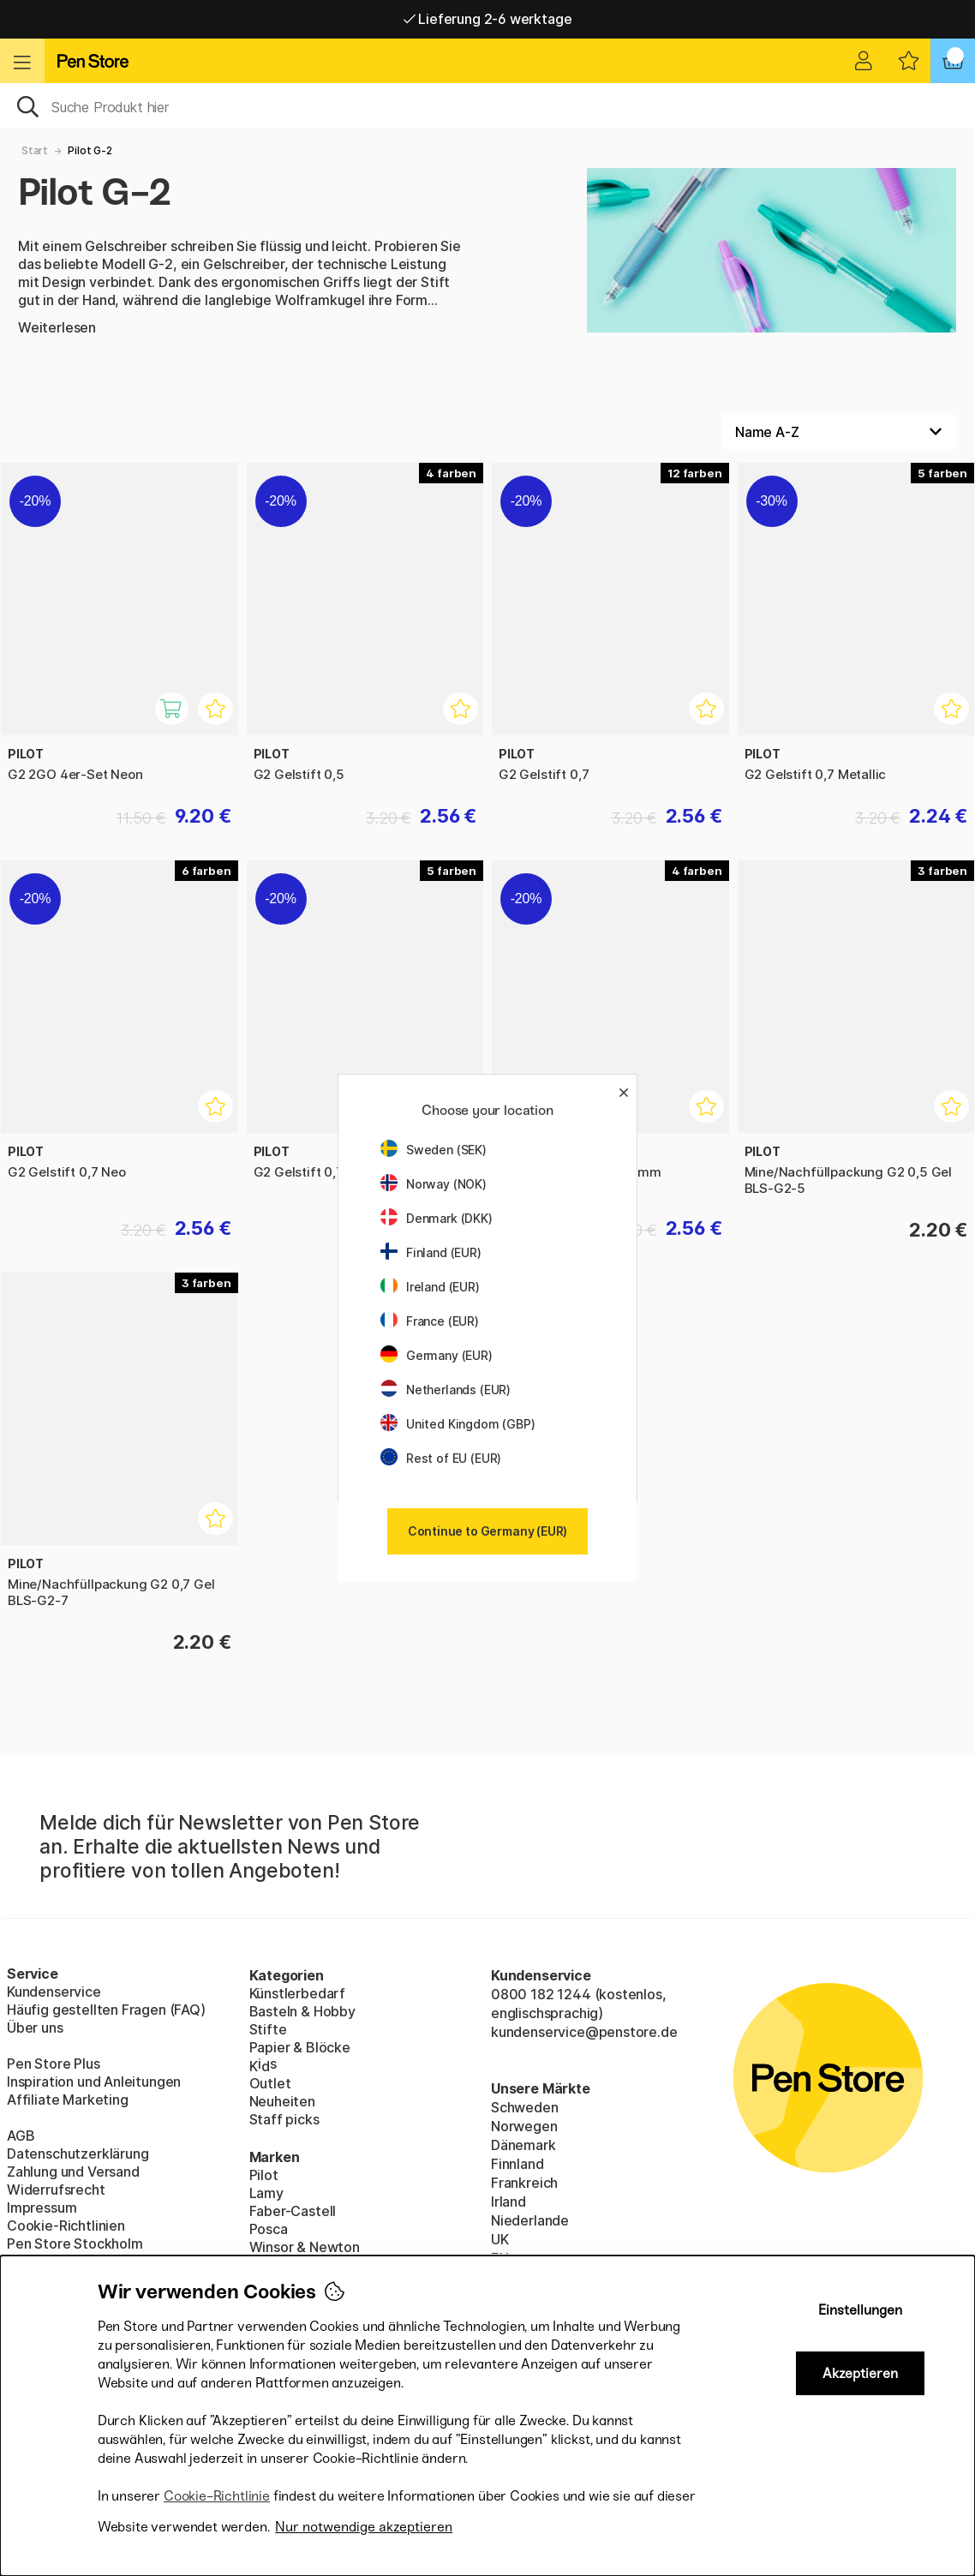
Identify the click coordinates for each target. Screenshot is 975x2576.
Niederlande (530, 2220)
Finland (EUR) (431, 1252)
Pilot (263, 2175)
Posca (268, 2229)
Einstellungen (860, 2310)
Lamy (266, 2193)
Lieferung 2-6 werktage (488, 18)
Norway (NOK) (433, 1184)
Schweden (525, 2107)
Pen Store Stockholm (75, 2243)
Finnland (517, 2163)
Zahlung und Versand (73, 2171)
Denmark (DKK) (436, 1218)
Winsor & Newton (304, 2246)
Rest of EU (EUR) (440, 1458)
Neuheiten (282, 2101)
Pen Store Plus (53, 2063)
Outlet (270, 2083)
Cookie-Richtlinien (66, 2225)
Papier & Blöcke (299, 2047)
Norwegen (524, 2126)
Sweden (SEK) (433, 1149)
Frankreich (524, 2182)
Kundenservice (54, 1991)
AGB (20, 2135)
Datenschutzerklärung (77, 2153)
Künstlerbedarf (297, 1993)
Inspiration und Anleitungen (94, 2081)
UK (500, 2239)
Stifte (268, 2029)
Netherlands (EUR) (445, 1389)
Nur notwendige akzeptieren (363, 2527)
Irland (508, 2201)
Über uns (35, 2027)
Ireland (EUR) (430, 1286)
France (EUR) (429, 1321)
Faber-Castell (293, 2211)
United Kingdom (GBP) (457, 1424)
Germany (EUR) (436, 1355)
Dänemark (523, 2145)
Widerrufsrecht (56, 2189)
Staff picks (284, 2119)
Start (34, 150)
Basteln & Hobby (302, 2011)
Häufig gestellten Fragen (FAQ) (106, 2009)
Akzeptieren (860, 2373)
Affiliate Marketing (68, 2099)
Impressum (41, 2207)
